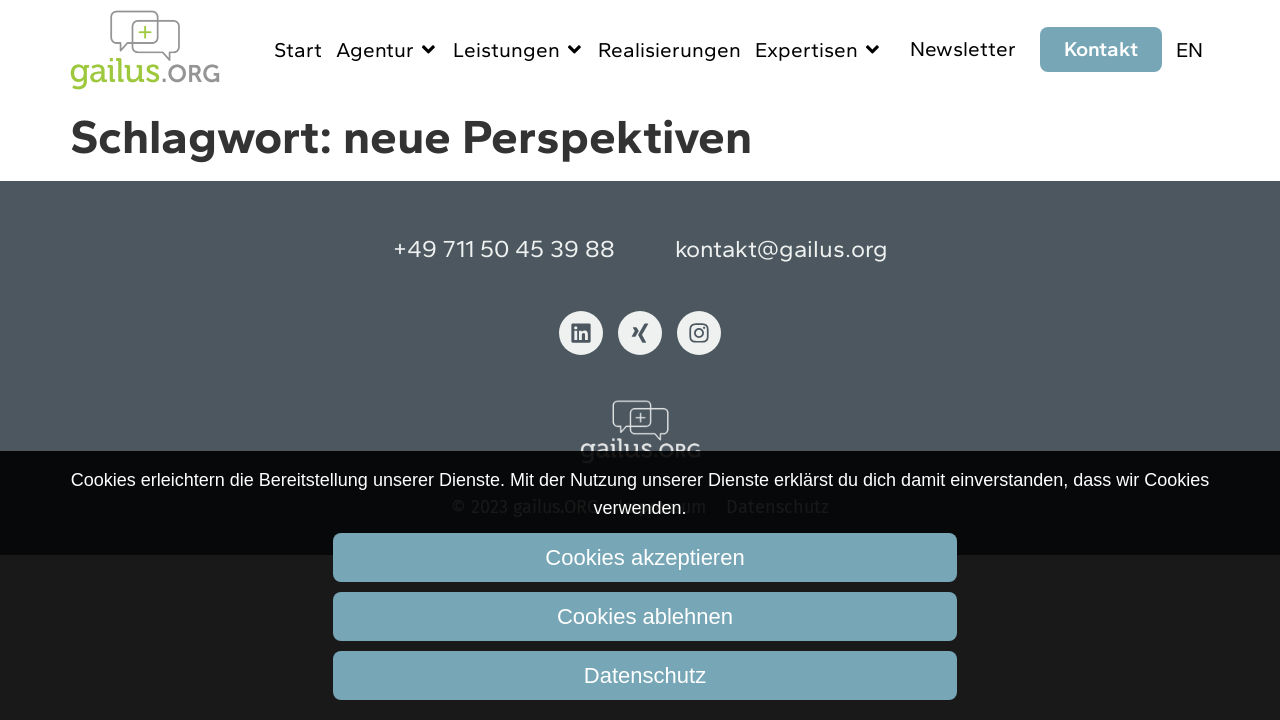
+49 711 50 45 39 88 (504, 248)
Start (298, 49)
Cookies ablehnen (645, 616)
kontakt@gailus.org (781, 248)
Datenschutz (645, 675)
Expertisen (819, 49)
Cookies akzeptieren (644, 557)
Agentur (387, 49)
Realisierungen (669, 49)
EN (1189, 49)
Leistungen (519, 49)
